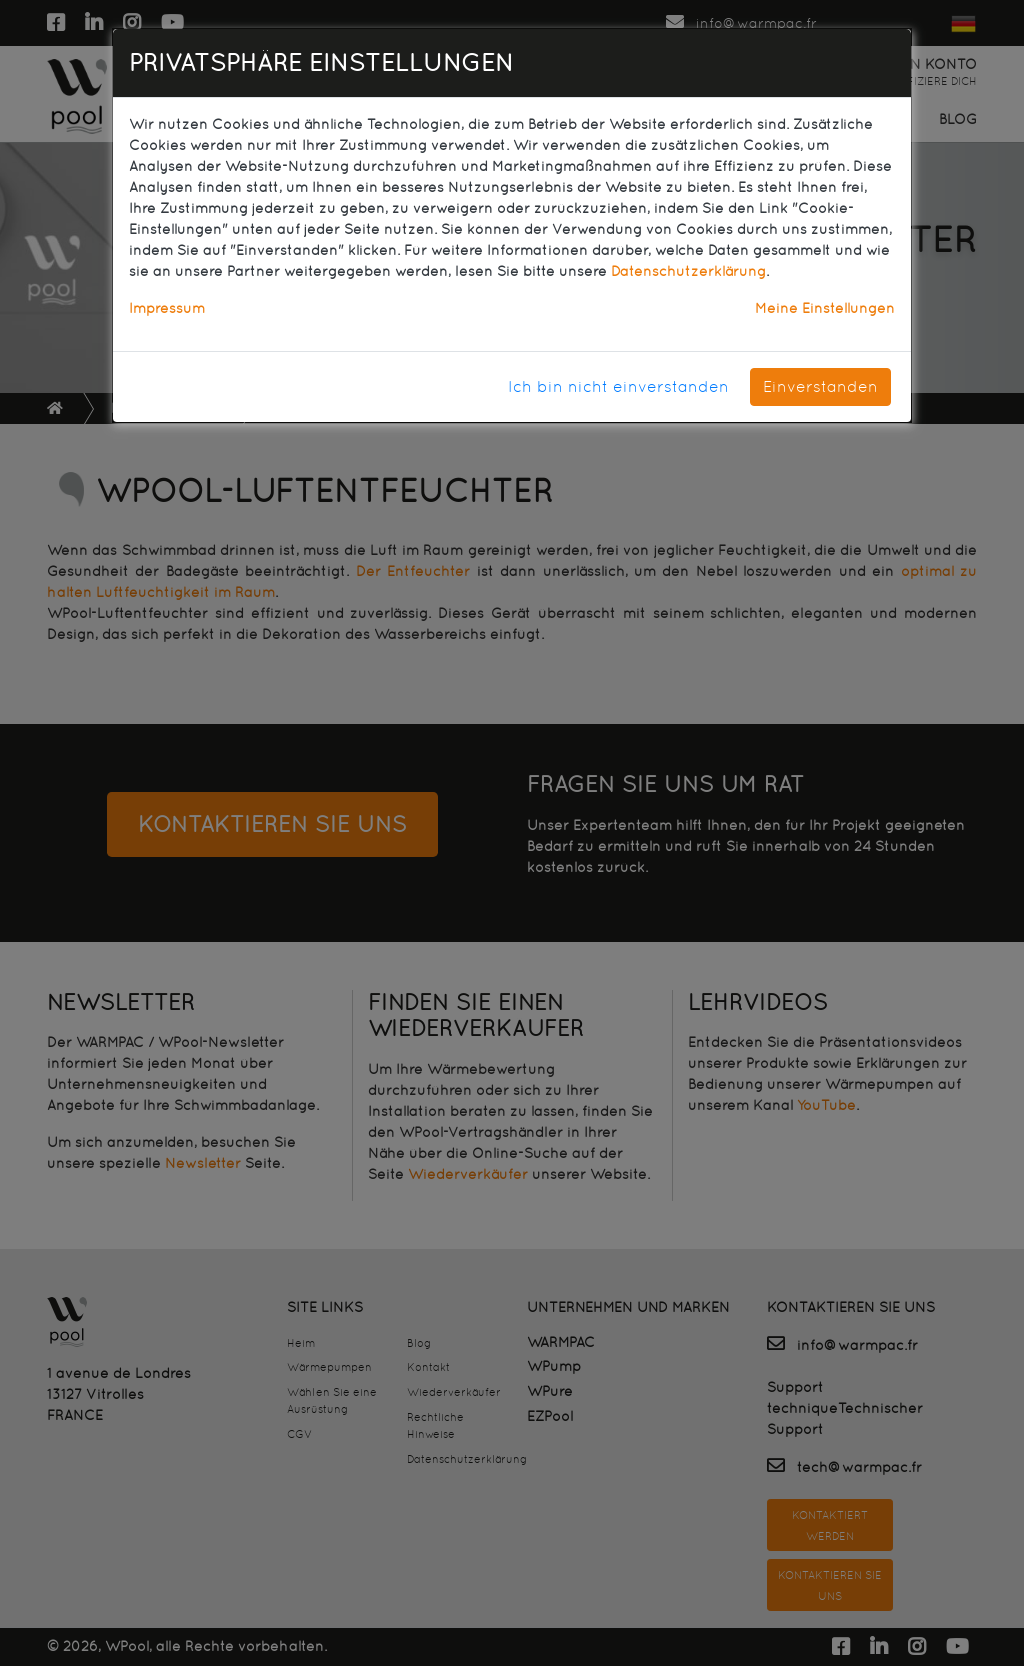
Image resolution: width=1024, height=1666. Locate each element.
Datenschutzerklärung (688, 271)
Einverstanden (820, 386)
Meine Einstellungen (825, 308)
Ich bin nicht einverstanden (618, 386)
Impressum (167, 308)
